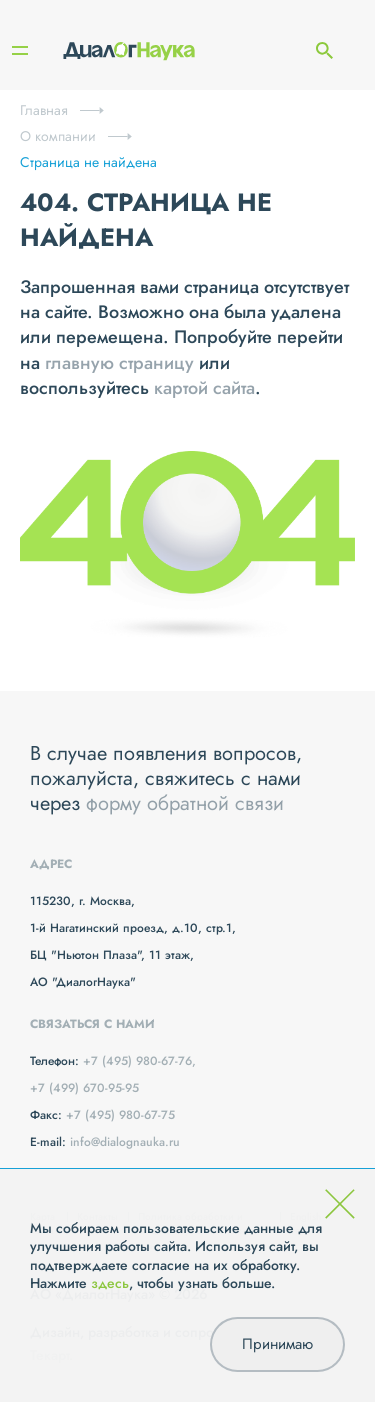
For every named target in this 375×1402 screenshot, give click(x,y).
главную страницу (119, 363)
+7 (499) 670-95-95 (84, 1088)
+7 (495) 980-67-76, (139, 1061)
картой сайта (204, 388)
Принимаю (277, 1344)
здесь (110, 1283)
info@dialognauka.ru (125, 1142)
